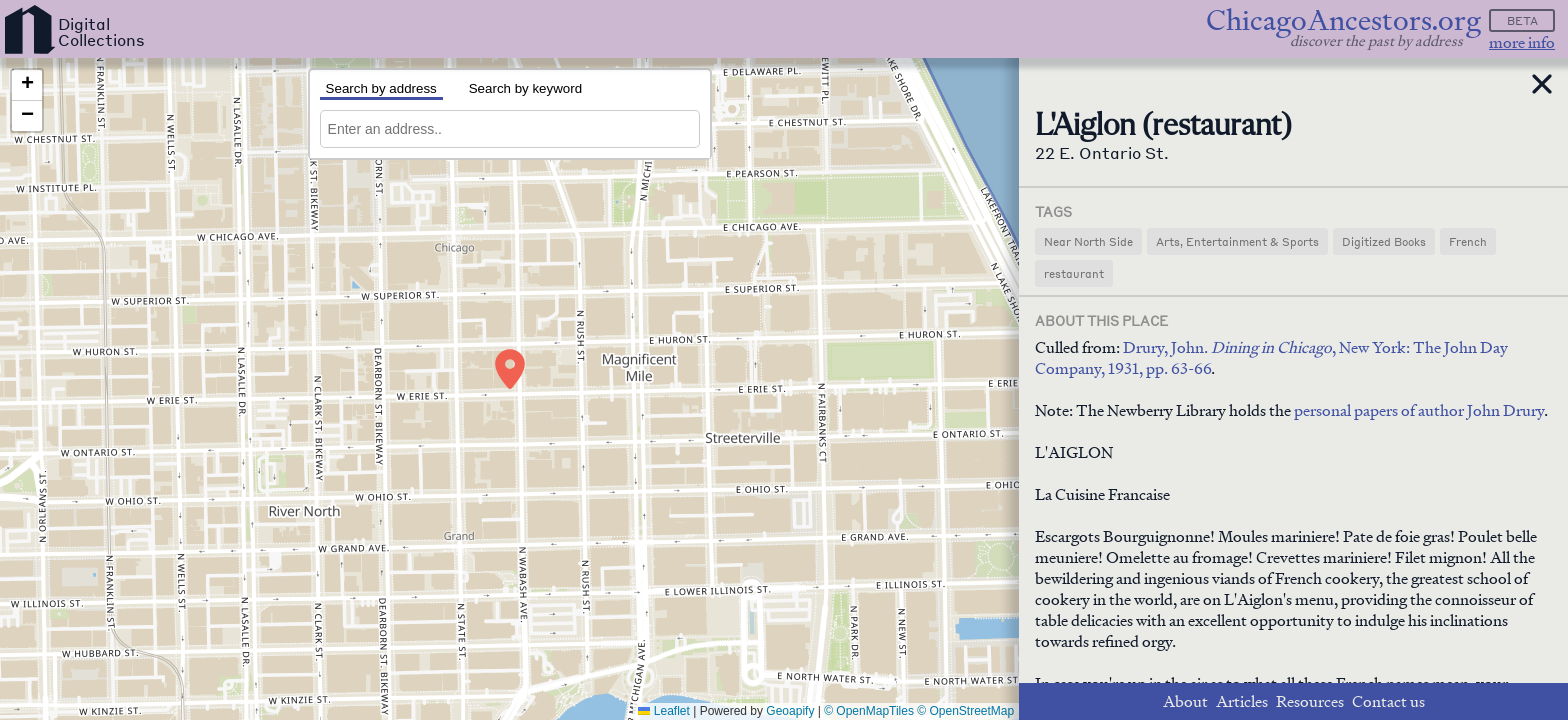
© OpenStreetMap (965, 711)
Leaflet (663, 711)
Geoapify (790, 711)
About (1185, 701)
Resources (1310, 701)
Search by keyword (525, 88)
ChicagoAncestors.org (1343, 20)
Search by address (381, 88)
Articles (1242, 701)
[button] (510, 369)
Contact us (1388, 701)
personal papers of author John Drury (1419, 410)
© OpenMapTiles (869, 711)
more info (1522, 42)
